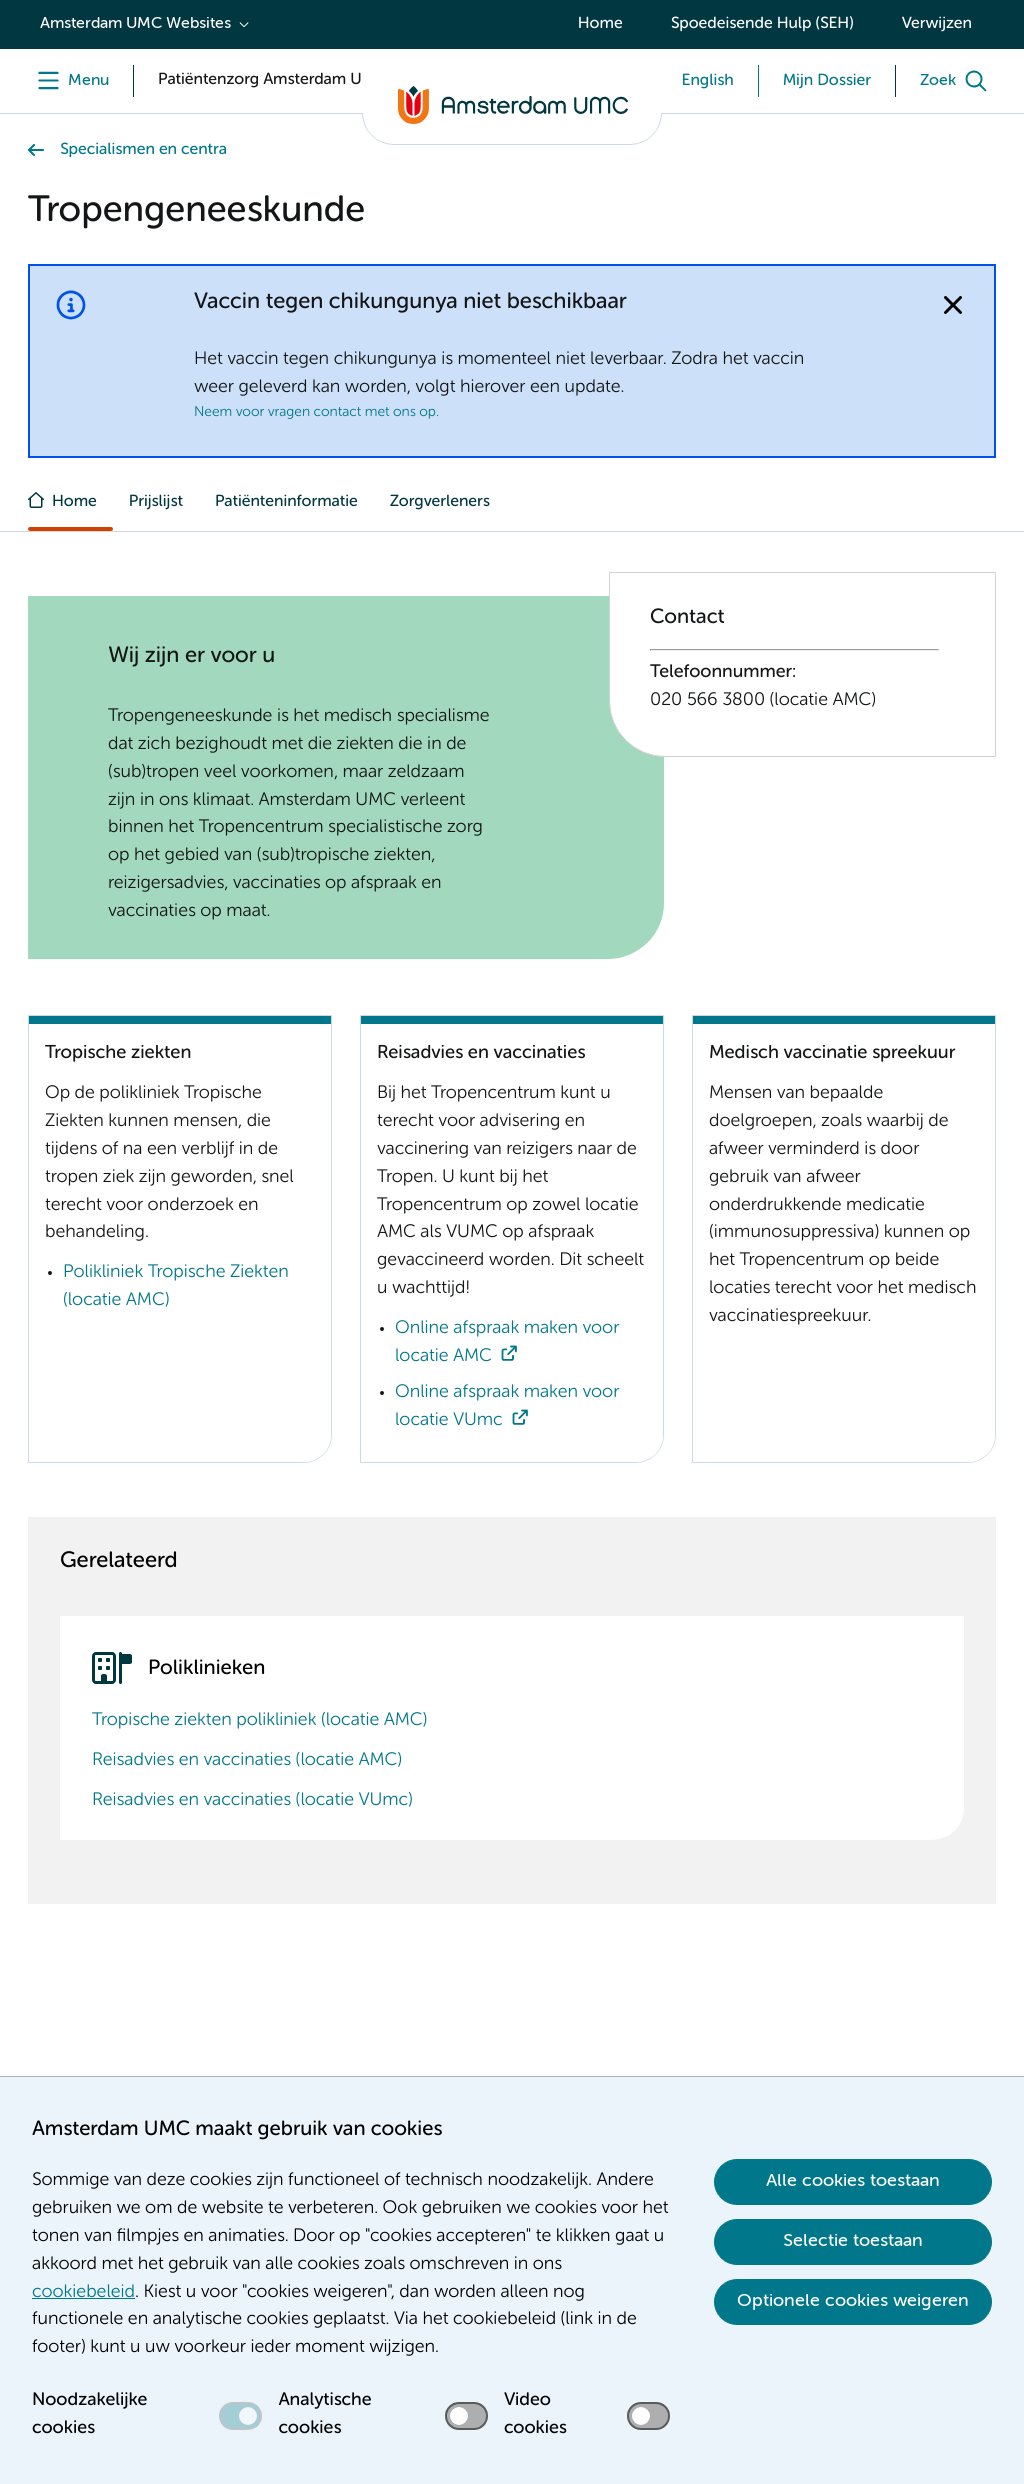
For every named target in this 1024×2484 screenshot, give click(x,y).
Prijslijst (156, 502)
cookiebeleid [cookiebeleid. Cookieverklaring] (83, 2293)
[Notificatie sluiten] (953, 305)
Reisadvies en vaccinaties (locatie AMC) (247, 1761)
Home (600, 24)
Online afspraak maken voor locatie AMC (507, 1343)
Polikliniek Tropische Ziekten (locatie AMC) (176, 1287)
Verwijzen (937, 24)
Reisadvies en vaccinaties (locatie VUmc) (252, 1801)
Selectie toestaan (853, 2241)
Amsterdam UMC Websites (135, 24)
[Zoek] (958, 81)
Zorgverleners (440, 502)
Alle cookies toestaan (853, 2181)
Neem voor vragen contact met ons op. (316, 413)
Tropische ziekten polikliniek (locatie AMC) (259, 1721)
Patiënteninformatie (286, 502)
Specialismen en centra (143, 150)
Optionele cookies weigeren (853, 2301)
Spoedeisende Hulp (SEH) (762, 24)
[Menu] (68, 81)
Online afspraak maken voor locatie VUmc (507, 1407)
